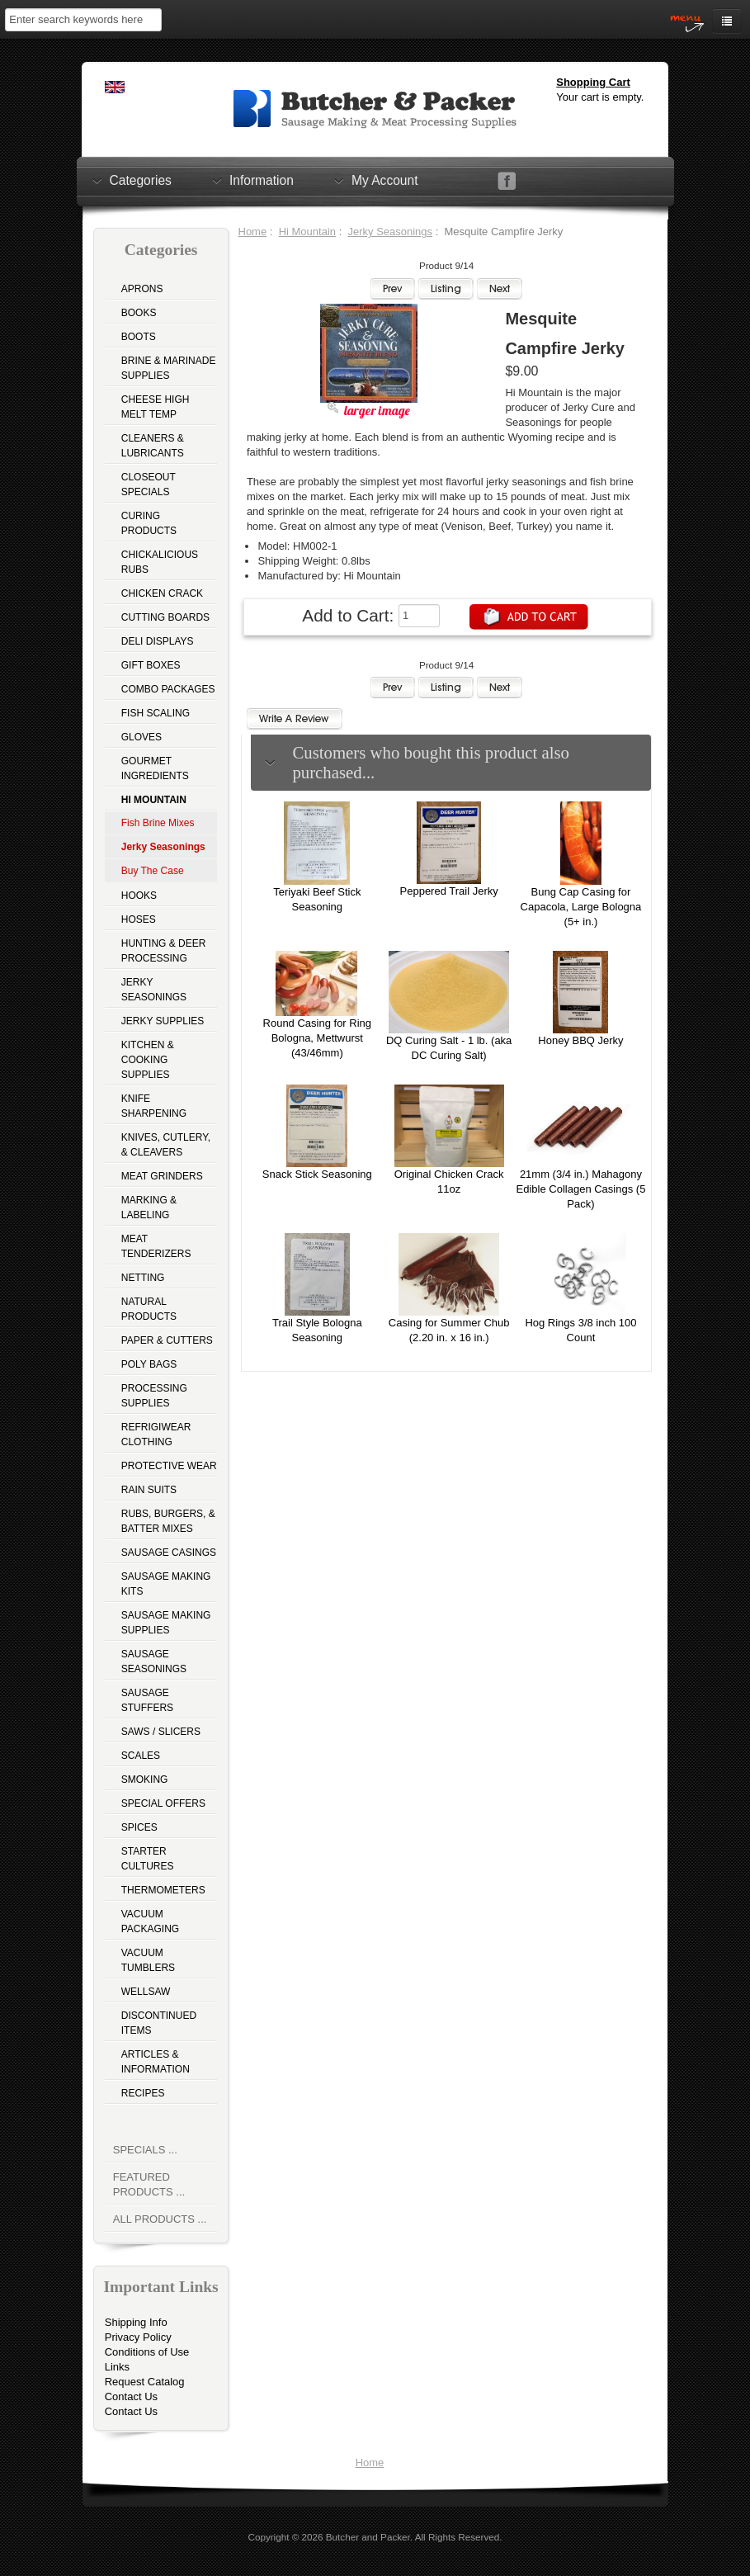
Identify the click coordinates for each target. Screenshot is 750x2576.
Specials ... (145, 2150)
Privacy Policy (138, 2337)
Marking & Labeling (149, 1207)
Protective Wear (169, 1466)
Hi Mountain (307, 231)
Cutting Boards (165, 617)
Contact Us (131, 2396)
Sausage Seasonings (153, 1661)
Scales (140, 1755)
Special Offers (163, 1803)
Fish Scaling (155, 713)
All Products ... (160, 2219)
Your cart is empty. (600, 97)
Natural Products (149, 1309)
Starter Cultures (147, 1859)
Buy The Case (152, 871)
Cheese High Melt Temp (155, 407)
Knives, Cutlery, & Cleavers (165, 1145)
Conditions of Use (147, 2352)
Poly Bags (149, 1364)
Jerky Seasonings (153, 989)
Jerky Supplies (163, 1021)
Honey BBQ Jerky (580, 1040)
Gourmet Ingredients (155, 768)
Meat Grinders (162, 1176)
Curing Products (149, 523)
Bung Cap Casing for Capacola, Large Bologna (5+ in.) (581, 907)
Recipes (143, 2093)
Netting (143, 1277)
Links (117, 2367)
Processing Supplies (154, 1396)
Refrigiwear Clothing (156, 1434)
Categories (141, 180)
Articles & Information (155, 2062)
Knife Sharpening (153, 1106)
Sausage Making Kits (166, 1584)
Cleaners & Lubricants (152, 445)
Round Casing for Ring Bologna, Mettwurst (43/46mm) (317, 1038)
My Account (384, 180)
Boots (138, 337)
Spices (139, 1827)
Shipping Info (136, 2322)
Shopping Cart (593, 82)
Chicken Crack (162, 593)
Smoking (144, 1779)
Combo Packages (168, 689)
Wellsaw (146, 1991)
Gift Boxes (151, 665)
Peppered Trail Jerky (449, 891)
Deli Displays (157, 641)
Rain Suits (149, 1490)
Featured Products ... (149, 2184)
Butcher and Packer (368, 2536)
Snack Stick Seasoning (317, 1174)
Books (139, 313)
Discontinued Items (158, 2023)
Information (261, 180)
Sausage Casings (168, 1552)
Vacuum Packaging (150, 1921)
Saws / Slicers (160, 1731)
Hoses (138, 919)
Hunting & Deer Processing (163, 951)
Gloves (141, 737)
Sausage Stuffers (147, 1700)
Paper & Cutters (167, 1340)
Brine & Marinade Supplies (168, 368)
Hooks (139, 895)
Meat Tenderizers (156, 1246)
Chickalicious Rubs (159, 562)
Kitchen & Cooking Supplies (147, 1059)
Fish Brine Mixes (158, 823)
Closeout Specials (148, 484)
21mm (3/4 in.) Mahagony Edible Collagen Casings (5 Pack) (581, 1189)
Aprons (142, 289)
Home (252, 231)
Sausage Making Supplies (166, 1622)
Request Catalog (145, 2381)
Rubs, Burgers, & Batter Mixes (168, 1521)
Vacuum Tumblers (148, 1960)
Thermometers (163, 1890)
